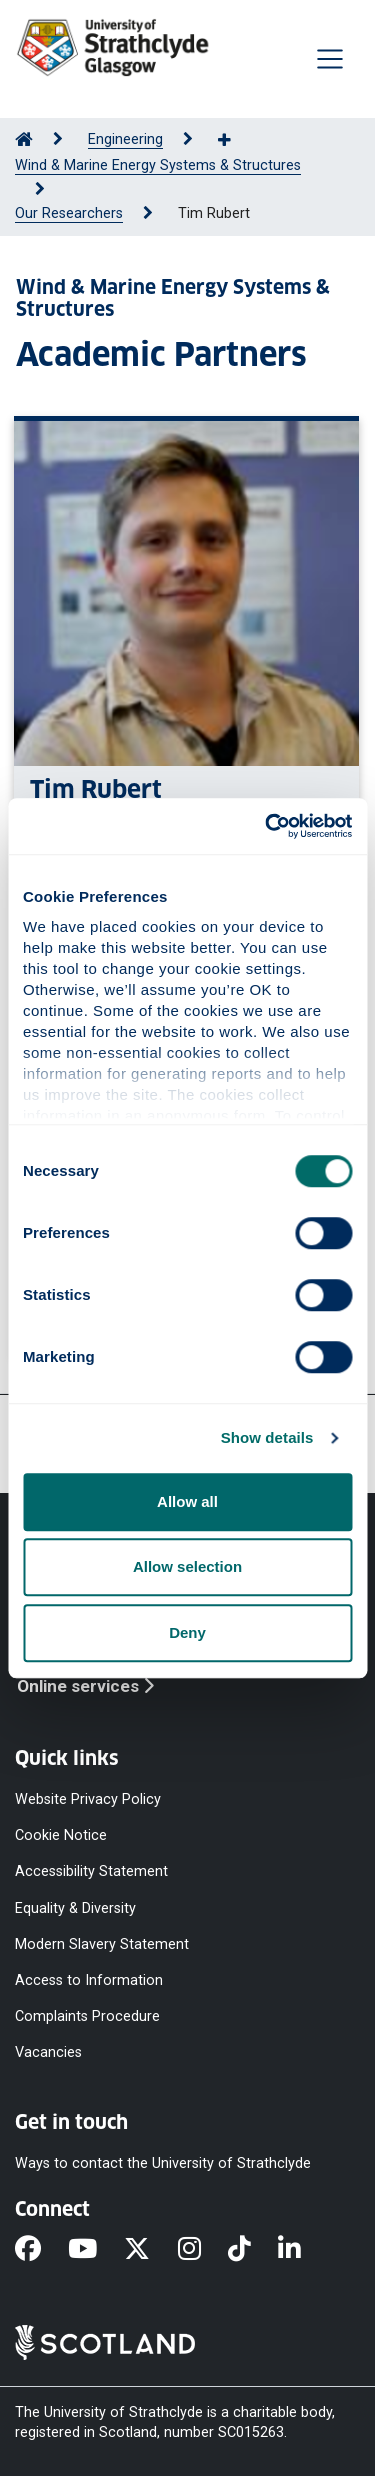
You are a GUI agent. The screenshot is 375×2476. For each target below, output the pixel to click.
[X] (150, 2251)
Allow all (187, 1501)
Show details (267, 1437)
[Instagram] (203, 2251)
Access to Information (89, 1979)
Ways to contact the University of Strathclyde (163, 2163)
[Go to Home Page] (24, 139)
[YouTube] (96, 2251)
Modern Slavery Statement (102, 1943)
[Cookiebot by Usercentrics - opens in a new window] (267, 826)
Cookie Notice (61, 1835)
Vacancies (48, 2052)
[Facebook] (41, 2251)
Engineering (125, 139)
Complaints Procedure (87, 2016)
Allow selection (187, 1566)
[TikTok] (253, 2251)
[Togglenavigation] (330, 59)
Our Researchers (69, 213)
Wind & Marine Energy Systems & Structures (158, 165)
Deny (187, 1632)
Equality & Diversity (75, 1907)
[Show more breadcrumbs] (235, 141)
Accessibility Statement (91, 1871)
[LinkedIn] (303, 2251)
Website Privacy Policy (88, 1799)
